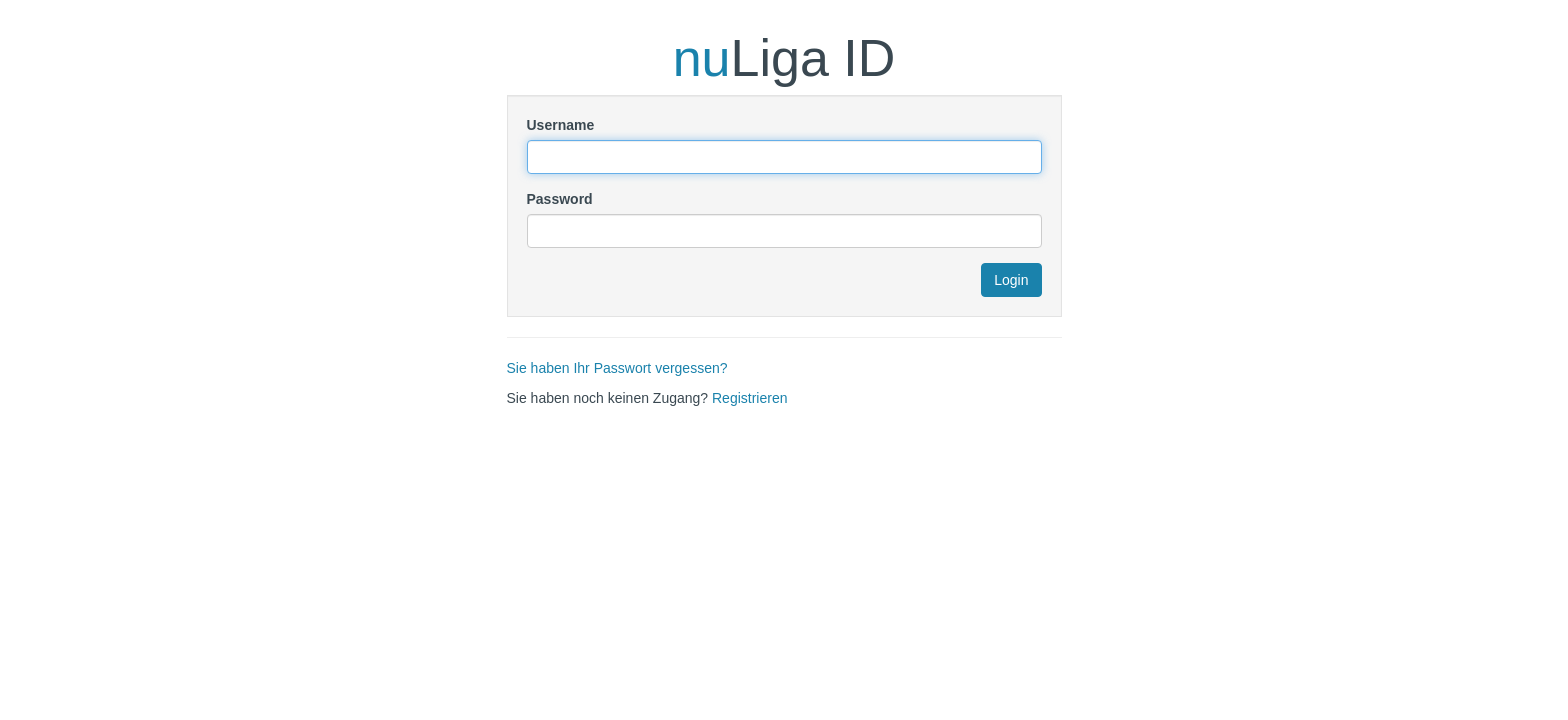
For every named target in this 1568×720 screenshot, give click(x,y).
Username (561, 125)
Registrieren (749, 398)
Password (560, 199)
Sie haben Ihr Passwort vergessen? (617, 368)
